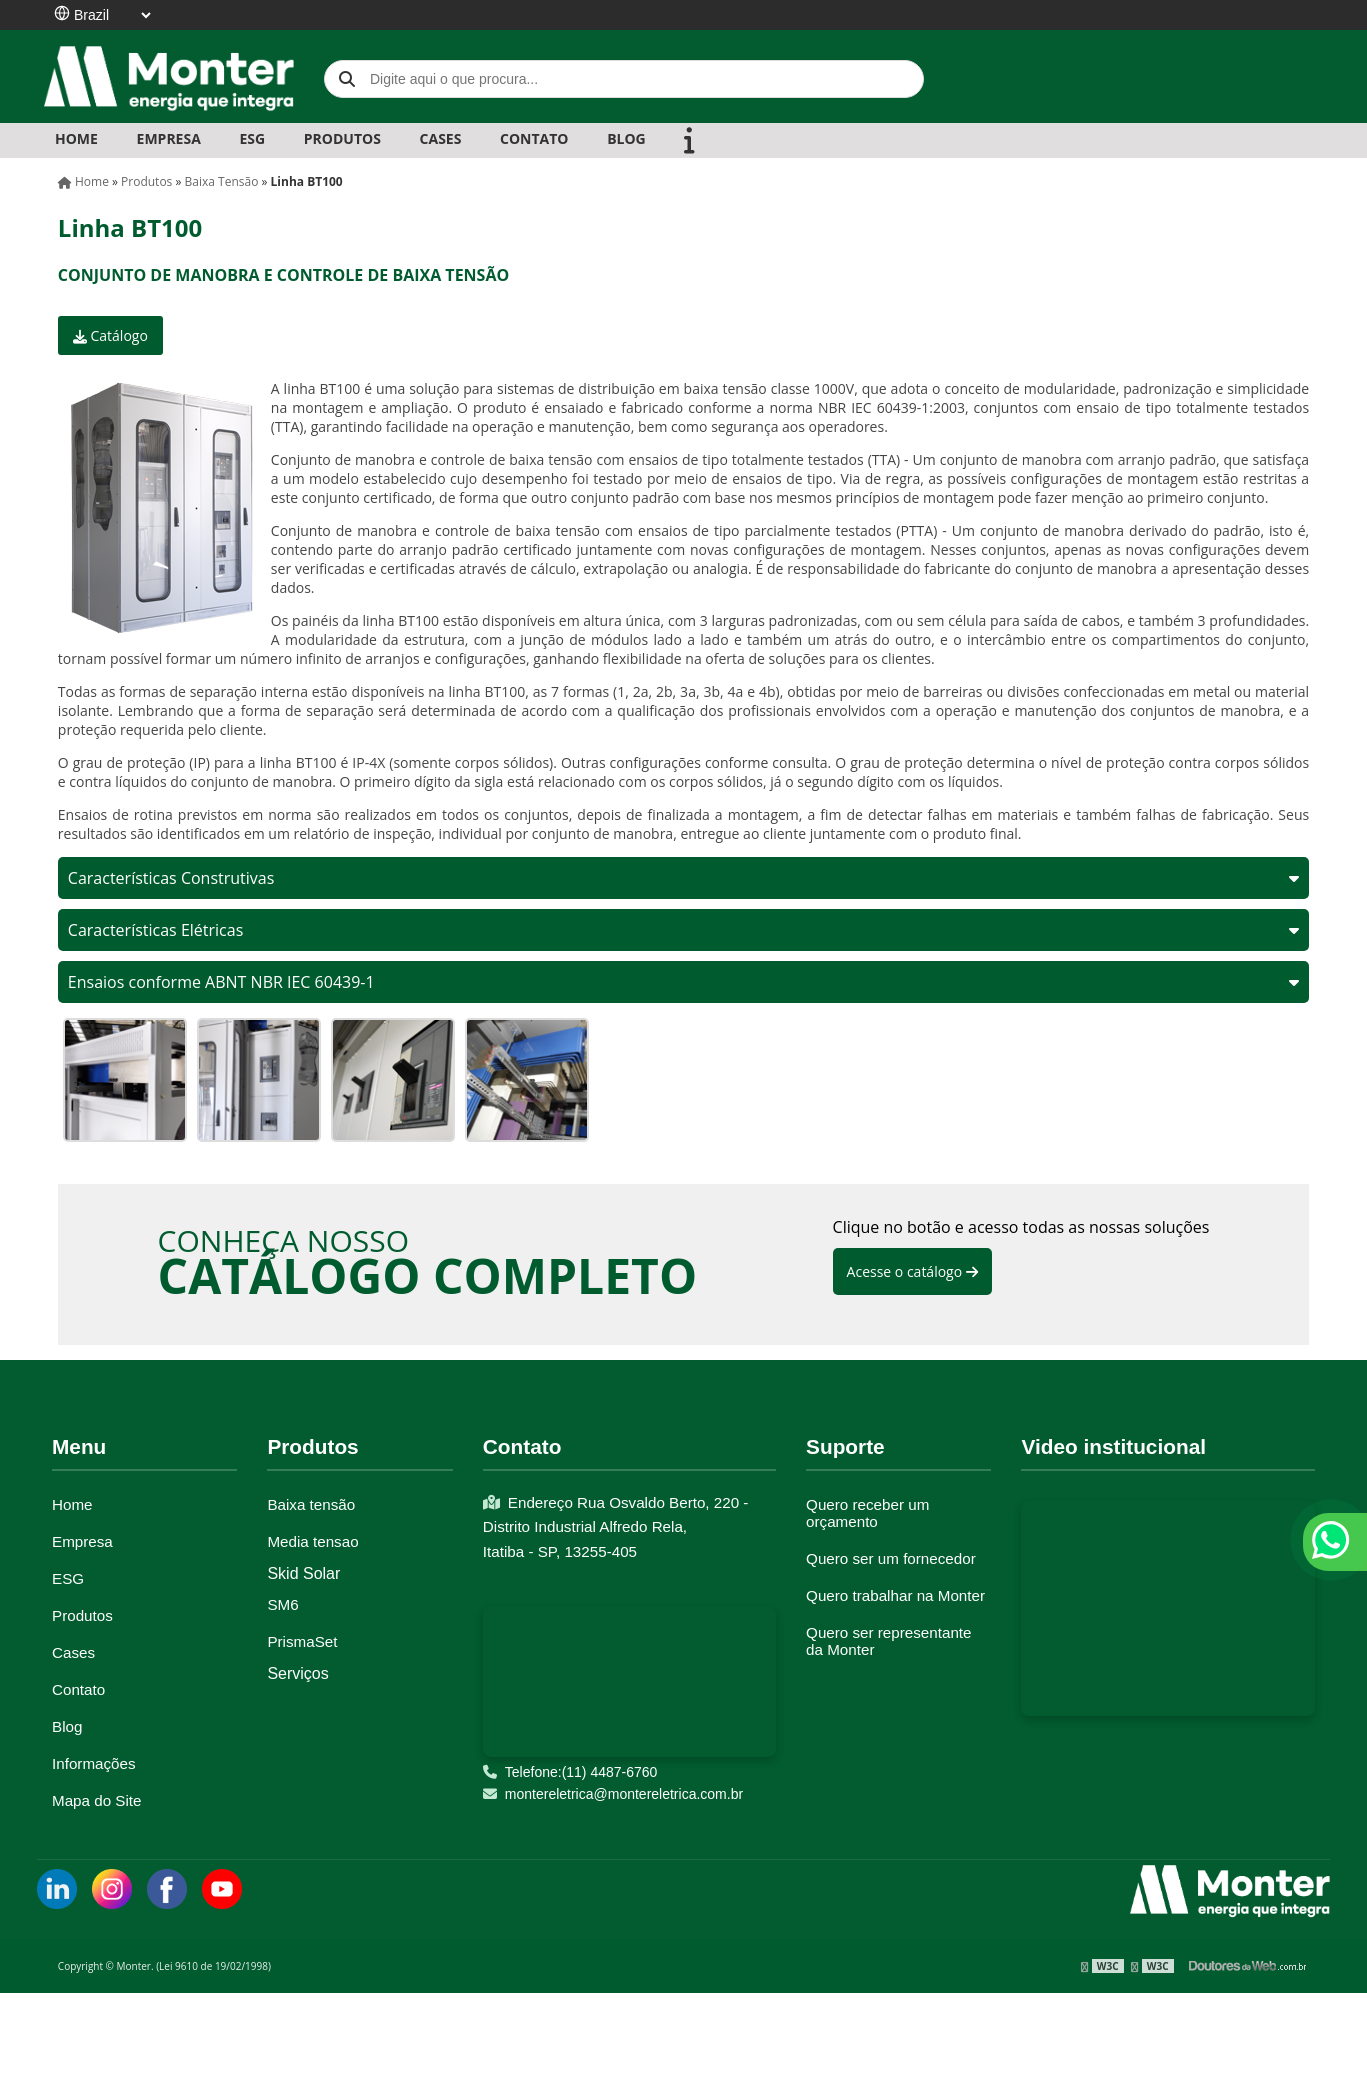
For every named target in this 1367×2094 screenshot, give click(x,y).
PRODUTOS (342, 138)
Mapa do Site (97, 1800)
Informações (94, 1763)
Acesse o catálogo (912, 1271)
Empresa (82, 1541)
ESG (252, 138)
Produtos (82, 1615)
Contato (78, 1689)
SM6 (282, 1604)
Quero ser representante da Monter (888, 1641)
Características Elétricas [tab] (683, 930)
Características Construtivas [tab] (683, 878)
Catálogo (110, 335)
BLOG (626, 138)
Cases (73, 1652)
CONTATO (534, 138)
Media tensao (312, 1541)
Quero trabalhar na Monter (895, 1595)
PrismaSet (302, 1641)
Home (76, 138)
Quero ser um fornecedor (891, 1558)
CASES (441, 138)
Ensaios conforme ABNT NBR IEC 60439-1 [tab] (683, 982)
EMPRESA (169, 138)
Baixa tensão (311, 1504)
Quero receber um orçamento (867, 1513)
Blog (67, 1726)
